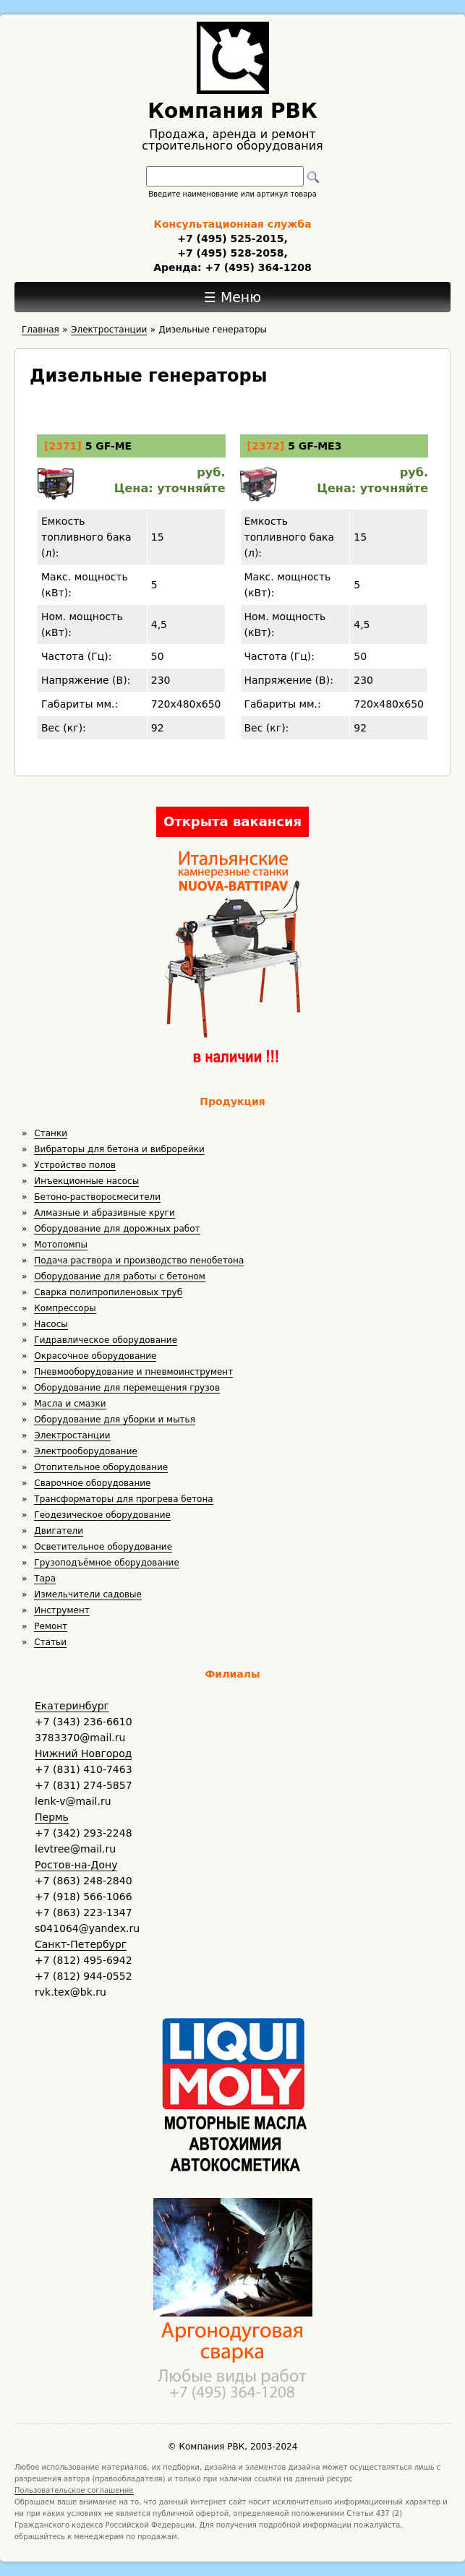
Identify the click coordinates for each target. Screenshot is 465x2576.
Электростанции (72, 1435)
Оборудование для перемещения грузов (127, 1388)
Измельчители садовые (88, 1594)
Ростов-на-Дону (76, 1865)
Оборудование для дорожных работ (117, 1229)
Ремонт (50, 1626)
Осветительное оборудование (103, 1547)
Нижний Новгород (83, 1753)
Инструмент (61, 1610)
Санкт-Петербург (81, 1944)
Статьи (50, 1642)
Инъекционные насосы (86, 1181)
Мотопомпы (61, 1245)
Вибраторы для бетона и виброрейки (119, 1149)
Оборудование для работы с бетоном (119, 1276)
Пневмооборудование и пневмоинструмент (133, 1372)
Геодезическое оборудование (102, 1515)
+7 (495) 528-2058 (230, 253)
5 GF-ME (108, 446)
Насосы (50, 1324)
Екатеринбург (72, 1706)
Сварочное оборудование (92, 1483)
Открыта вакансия (232, 821)
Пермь (52, 1817)
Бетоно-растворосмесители (97, 1197)
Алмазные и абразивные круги (104, 1213)
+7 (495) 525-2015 (230, 238)
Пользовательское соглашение (74, 2490)
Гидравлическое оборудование (105, 1340)
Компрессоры (64, 1308)
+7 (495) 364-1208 (257, 267)
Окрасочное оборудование (95, 1356)
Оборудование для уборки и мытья (114, 1419)
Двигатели (58, 1531)
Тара (45, 1578)
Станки (50, 1133)
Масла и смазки (70, 1404)
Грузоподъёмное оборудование (106, 1563)
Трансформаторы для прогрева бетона (123, 1499)
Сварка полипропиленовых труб (108, 1292)
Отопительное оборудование (101, 1467)
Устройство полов (75, 1165)
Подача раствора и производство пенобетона (139, 1260)
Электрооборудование (85, 1451)
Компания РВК (232, 111)
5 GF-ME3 (314, 446)
